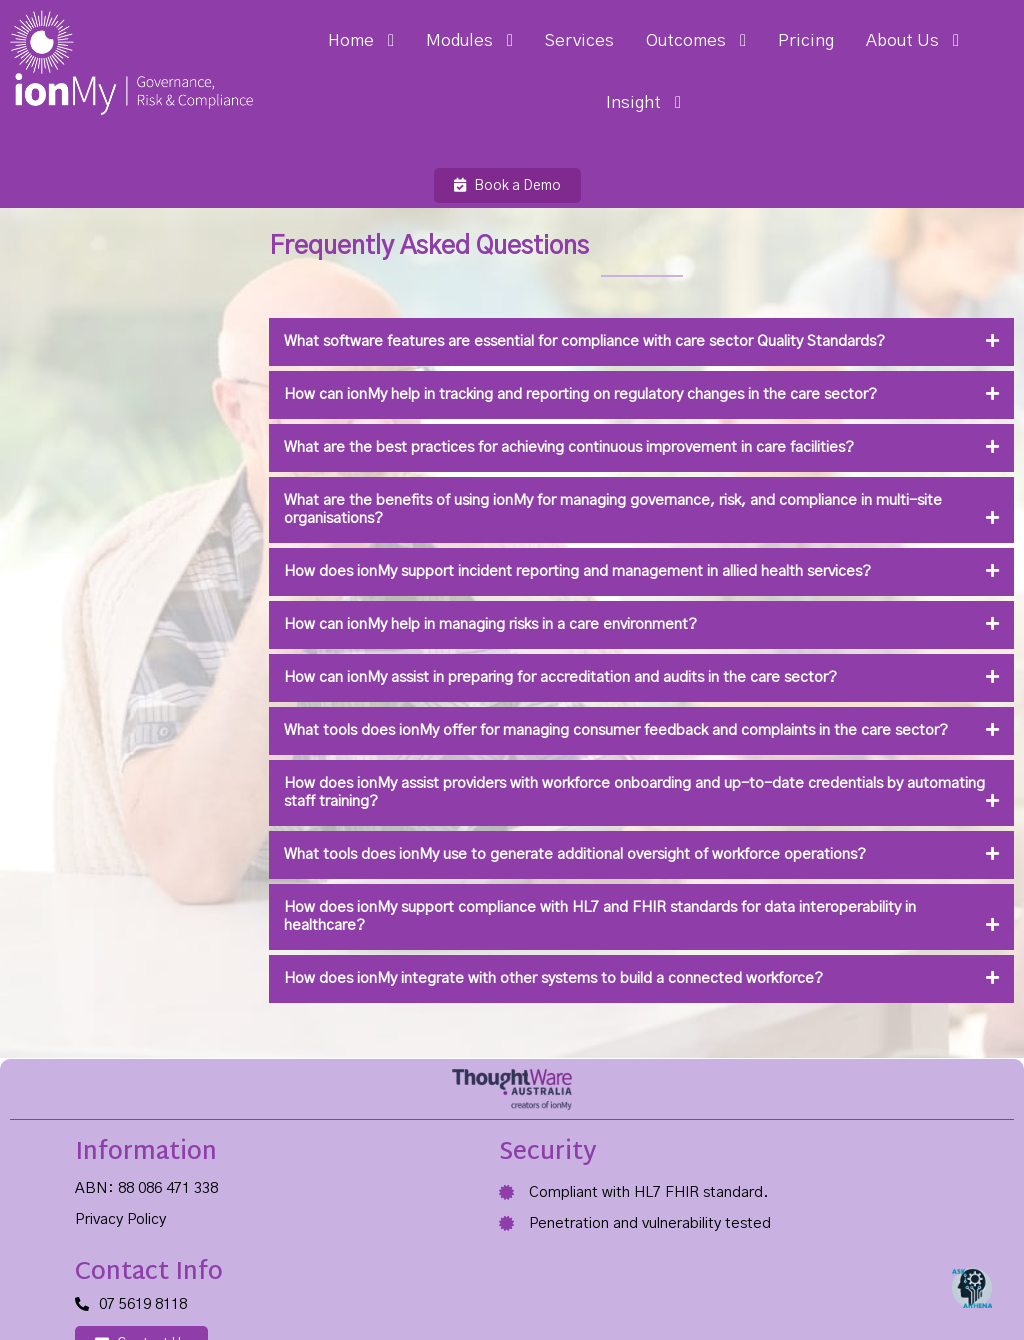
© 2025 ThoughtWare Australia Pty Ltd (132, 1280)
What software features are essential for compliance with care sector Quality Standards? (496, 277)
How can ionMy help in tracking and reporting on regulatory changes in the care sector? (492, 330)
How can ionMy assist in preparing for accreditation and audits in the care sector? (472, 613)
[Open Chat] (972, 1288)
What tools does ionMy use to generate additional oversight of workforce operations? (487, 808)
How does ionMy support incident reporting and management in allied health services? (489, 507)
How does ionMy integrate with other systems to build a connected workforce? (465, 932)
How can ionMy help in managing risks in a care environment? (402, 560)
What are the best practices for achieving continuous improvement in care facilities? (481, 383)
